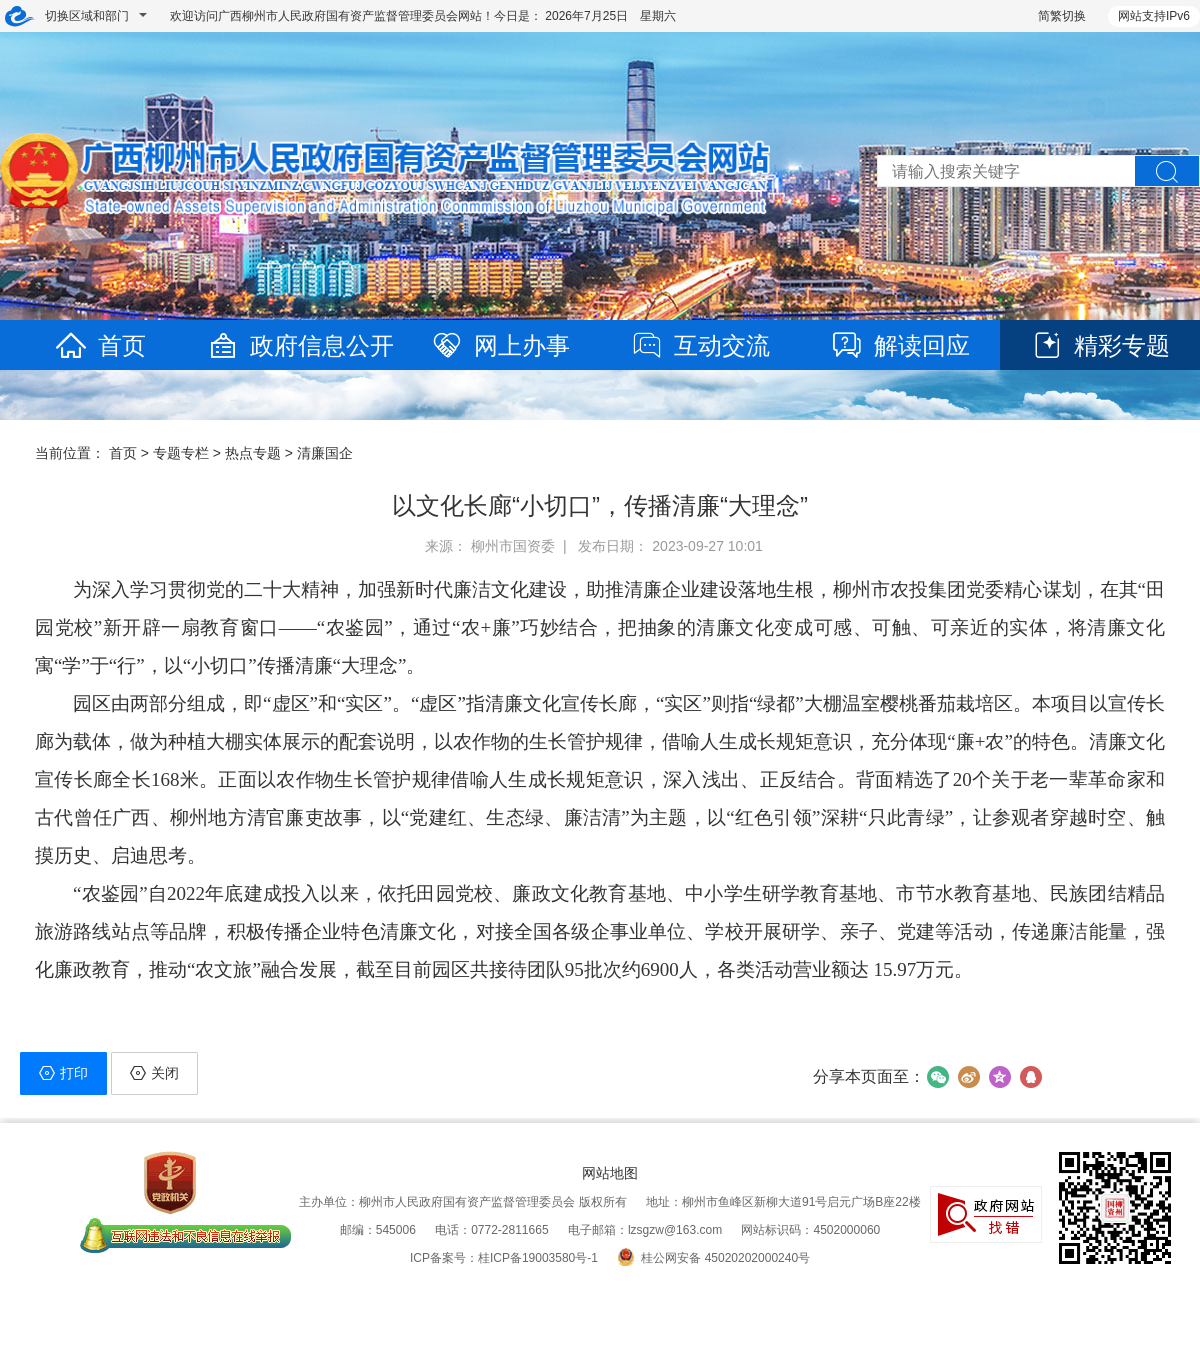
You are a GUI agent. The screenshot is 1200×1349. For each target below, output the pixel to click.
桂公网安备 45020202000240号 (713, 1258)
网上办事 (500, 345)
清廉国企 (325, 453)
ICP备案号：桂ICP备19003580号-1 (504, 1258)
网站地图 (610, 1173)
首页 (100, 345)
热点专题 (253, 453)
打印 (63, 1073)
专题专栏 (181, 453)
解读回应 (900, 345)
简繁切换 (1062, 16)
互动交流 (700, 345)
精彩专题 (1100, 345)
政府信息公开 (300, 345)
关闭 (154, 1073)
